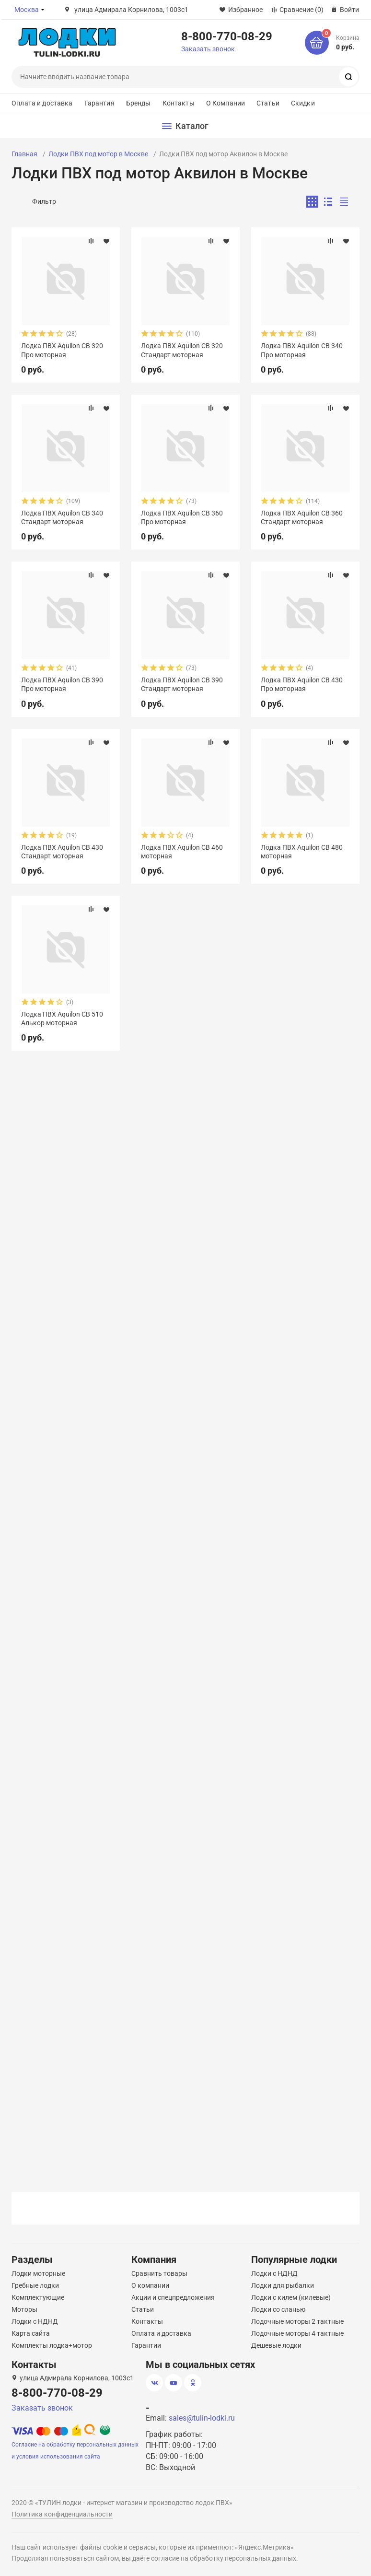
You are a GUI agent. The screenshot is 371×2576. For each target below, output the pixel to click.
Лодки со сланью (278, 2309)
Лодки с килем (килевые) (291, 2297)
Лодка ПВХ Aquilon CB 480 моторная (302, 851)
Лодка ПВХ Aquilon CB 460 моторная (182, 851)
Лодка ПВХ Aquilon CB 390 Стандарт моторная (182, 684)
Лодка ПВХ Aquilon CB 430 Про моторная (302, 684)
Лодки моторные (38, 2273)
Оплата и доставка (42, 103)
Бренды (138, 103)
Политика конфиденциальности (62, 2514)
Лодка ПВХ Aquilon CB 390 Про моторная (62, 684)
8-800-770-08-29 (226, 36)
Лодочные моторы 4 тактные (297, 2333)
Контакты (178, 103)
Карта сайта (31, 2333)
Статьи (267, 103)
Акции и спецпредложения (173, 2297)
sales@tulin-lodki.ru (202, 2418)
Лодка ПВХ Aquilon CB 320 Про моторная (62, 350)
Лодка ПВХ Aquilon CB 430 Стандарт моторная (62, 851)
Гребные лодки (35, 2285)
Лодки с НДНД (35, 2321)
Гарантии (146, 2345)
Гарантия (99, 103)
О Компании (225, 103)
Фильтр (44, 201)
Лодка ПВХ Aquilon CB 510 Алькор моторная (62, 1018)
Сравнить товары (159, 2273)
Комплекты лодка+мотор (52, 2345)
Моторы (24, 2309)
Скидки (303, 103)
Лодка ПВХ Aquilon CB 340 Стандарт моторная (62, 517)
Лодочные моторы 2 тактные (297, 2321)
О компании (150, 2285)
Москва (26, 9)
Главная (24, 154)
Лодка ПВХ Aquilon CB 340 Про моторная (302, 350)
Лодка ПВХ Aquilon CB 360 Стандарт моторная (302, 517)
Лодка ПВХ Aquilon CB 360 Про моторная (182, 517)
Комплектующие (38, 2297)
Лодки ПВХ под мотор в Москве (98, 154)
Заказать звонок (208, 49)
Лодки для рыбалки (282, 2285)
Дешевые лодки (276, 2345)
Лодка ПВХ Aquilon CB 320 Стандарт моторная (182, 350)
